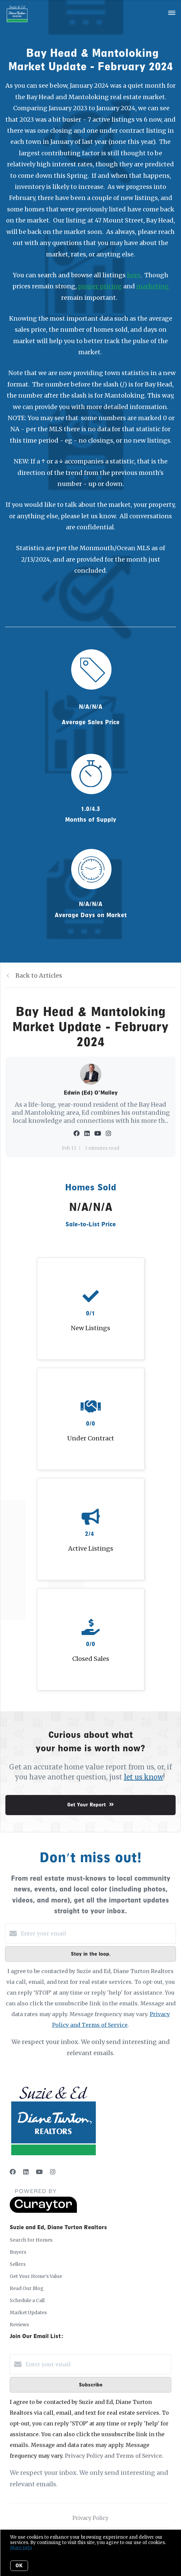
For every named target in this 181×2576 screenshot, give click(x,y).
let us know (143, 1777)
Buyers (18, 2252)
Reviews (19, 2325)
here (133, 275)
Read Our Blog (27, 2288)
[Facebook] (13, 2172)
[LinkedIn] (26, 2172)
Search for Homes (31, 2240)
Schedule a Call (27, 2300)
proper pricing (100, 286)
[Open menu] (171, 13)
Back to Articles (38, 975)
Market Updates (28, 2312)
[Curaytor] (43, 2211)
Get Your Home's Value (36, 2276)
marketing (152, 286)
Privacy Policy (90, 2517)
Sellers (18, 2264)
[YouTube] (39, 2172)
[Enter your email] (97, 1933)
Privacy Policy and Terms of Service (113, 2455)
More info (21, 2547)
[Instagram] (52, 2172)
